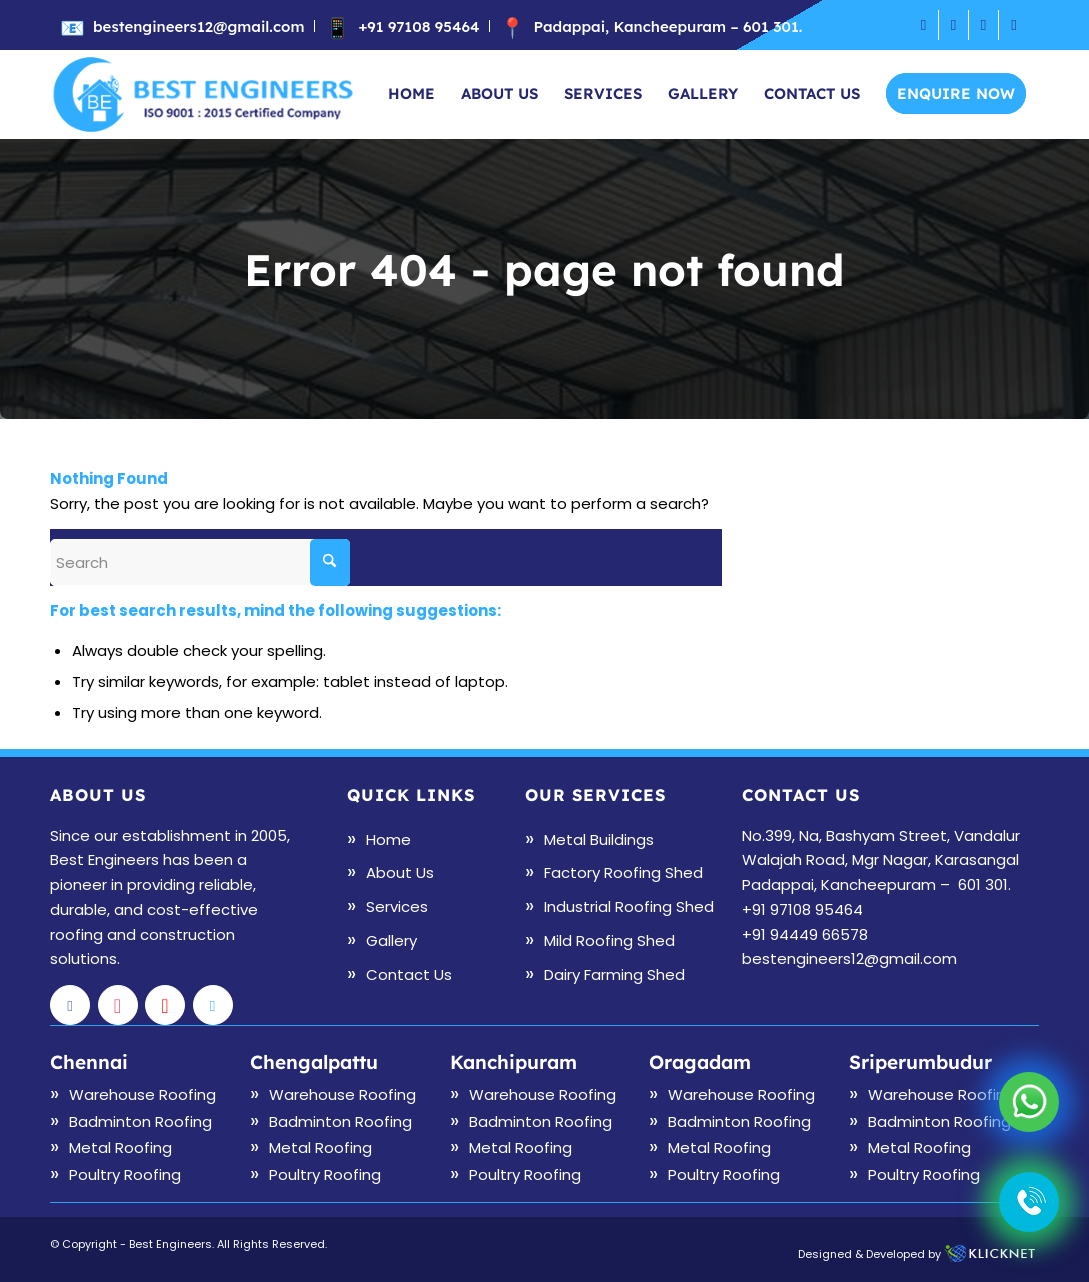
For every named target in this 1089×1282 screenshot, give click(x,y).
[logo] (204, 94)
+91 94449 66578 (805, 934)
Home (388, 839)
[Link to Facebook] (923, 25)
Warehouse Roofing (142, 1094)
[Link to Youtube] (983, 25)
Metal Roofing (120, 1147)
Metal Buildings (599, 839)
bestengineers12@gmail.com (198, 26)
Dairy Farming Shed (614, 974)
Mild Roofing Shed (609, 940)
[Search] (200, 562)
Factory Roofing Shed (623, 872)
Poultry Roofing (125, 1174)
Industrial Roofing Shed (629, 906)
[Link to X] (1014, 25)
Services (397, 906)
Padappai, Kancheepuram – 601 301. (667, 26)
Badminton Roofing (140, 1121)
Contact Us (409, 974)
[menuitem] (187, 26)
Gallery (391, 940)
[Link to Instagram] (953, 25)
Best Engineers (170, 1244)
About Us (400, 872)
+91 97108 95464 (418, 26)
